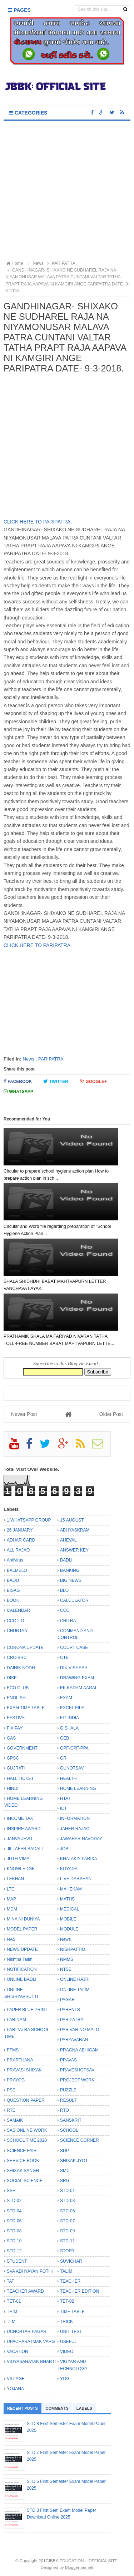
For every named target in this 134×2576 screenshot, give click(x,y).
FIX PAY (15, 1728)
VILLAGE (16, 2378)
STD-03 (67, 2200)
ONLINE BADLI (21, 1979)
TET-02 (67, 2301)
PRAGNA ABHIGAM (79, 2050)
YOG (65, 2378)
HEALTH (68, 1778)
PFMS (13, 2050)
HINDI (13, 1788)
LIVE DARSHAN (75, 1878)
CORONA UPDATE (25, 1647)
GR (63, 1758)
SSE (11, 2190)
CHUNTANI (18, 1630)
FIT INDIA (69, 1717)
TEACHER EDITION (79, 2291)
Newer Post (24, 1414)
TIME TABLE (72, 2311)
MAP (11, 1899)
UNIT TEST (71, 2331)
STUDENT (17, 2261)
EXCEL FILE (72, 1707)
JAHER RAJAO (75, 1828)
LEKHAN (15, 1878)
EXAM (66, 1697)
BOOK (13, 1600)
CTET (65, 1657)
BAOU (13, 1580)
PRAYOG (16, 2079)
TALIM (66, 2271)
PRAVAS (68, 2060)
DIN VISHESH (74, 1667)
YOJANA (15, 2388)
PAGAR (67, 1999)
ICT (63, 1808)
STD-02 (14, 2200)
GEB (64, 1738)
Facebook (18, 1081)
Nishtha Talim (20, 1959)
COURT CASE (74, 1647)
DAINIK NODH (21, 1667)
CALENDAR (18, 1610)
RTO (64, 2110)
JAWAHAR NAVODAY (81, 1838)
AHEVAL (68, 1540)
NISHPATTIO (72, 1949)
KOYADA (69, 1868)
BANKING (69, 1570)
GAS (11, 1738)
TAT (10, 2281)
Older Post (111, 1414)
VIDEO (66, 2351)
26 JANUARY (20, 1530)
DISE (12, 1677)
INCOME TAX (20, 1818)
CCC (64, 1610)
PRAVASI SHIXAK (24, 2070)
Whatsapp (18, 1091)
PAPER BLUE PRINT (27, 2009)
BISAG (13, 1590)
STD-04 (14, 2210)
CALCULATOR (74, 1600)
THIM (12, 2311)
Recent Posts (22, 2408)
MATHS (67, 1899)
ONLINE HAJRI (75, 1979)
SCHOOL (69, 2130)
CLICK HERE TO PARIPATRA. (38, 522)
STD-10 (14, 2240)
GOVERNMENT (22, 1748)
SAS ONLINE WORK (27, 2130)
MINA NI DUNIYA (23, 1919)
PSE (11, 2089)
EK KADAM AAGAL (79, 1687)
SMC (65, 2170)
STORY (67, 2250)
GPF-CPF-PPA (74, 1748)
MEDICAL (69, 1909)
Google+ (93, 1081)
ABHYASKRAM (74, 1530)
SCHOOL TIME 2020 (27, 2140)
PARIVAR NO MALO (79, 2029)
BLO (64, 1590)
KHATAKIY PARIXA (78, 1858)
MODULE (69, 1929)
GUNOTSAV (72, 1768)
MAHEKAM (71, 1889)
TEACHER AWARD (25, 2291)
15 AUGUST (72, 1520)
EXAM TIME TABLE (26, 1707)
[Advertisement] (67, 191)
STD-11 (67, 2240)
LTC (11, 1889)
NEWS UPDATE (22, 1949)
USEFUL (68, 2341)
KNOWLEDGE (21, 1868)
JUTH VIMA (18, 1858)
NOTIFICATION (22, 1969)
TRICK (66, 2321)
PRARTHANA (20, 2060)
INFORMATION (75, 1818)
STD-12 (14, 2250)
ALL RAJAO (18, 1550)
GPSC (13, 1758)
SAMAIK (15, 2120)
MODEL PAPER (22, 1929)
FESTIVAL (17, 1717)
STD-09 (67, 2230)
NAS (11, 1939)
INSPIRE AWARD (23, 1828)
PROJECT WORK (77, 2079)
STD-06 (14, 2220)
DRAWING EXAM (77, 1677)
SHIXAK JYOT (74, 2160)
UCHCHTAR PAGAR (26, 2331)
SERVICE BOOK (23, 2160)
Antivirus (15, 1560)
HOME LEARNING (78, 1788)
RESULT (68, 2100)
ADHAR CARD (21, 1540)
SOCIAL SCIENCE (25, 2180)
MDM (12, 1909)
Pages (19, 10)
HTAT (65, 1798)
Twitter (55, 1081)
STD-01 (67, 2190)
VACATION (17, 2351)
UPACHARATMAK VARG (31, 2341)
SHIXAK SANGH (23, 2170)
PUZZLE (68, 2089)
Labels (84, 2408)
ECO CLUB (18, 1687)
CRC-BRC (16, 1657)
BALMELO (17, 1570)
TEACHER (70, 2281)
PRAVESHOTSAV (77, 2070)
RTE (11, 2110)
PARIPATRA (51, 1059)
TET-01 (14, 2301)
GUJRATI (16, 1768)
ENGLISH (16, 1697)
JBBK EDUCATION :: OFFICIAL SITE (83, 2560)
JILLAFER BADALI (25, 1848)
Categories (28, 113)
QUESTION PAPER (26, 2100)
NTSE (65, 1969)
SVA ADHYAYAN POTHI (30, 2271)
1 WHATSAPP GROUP (29, 1520)
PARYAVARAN (74, 2039)
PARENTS (70, 2009)
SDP (64, 2150)
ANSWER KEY (74, 1550)
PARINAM (16, 2019)
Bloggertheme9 (79, 2567)
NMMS (66, 1959)
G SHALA (69, 1728)
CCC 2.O (15, 1620)
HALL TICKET (20, 1778)
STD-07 (67, 2220)
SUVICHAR (71, 2261)
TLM (11, 2321)
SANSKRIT (70, 2120)
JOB (64, 1848)
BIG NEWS (70, 1580)
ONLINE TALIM (74, 1989)
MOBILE (68, 1919)
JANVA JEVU (19, 1838)
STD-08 (14, 2230)
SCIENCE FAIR (21, 2150)
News (28, 1059)
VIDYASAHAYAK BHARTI (31, 2361)
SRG (64, 2180)
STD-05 (67, 2210)
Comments (57, 2408)
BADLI (66, 1560)
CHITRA (68, 1620)
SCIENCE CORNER (79, 2140)
